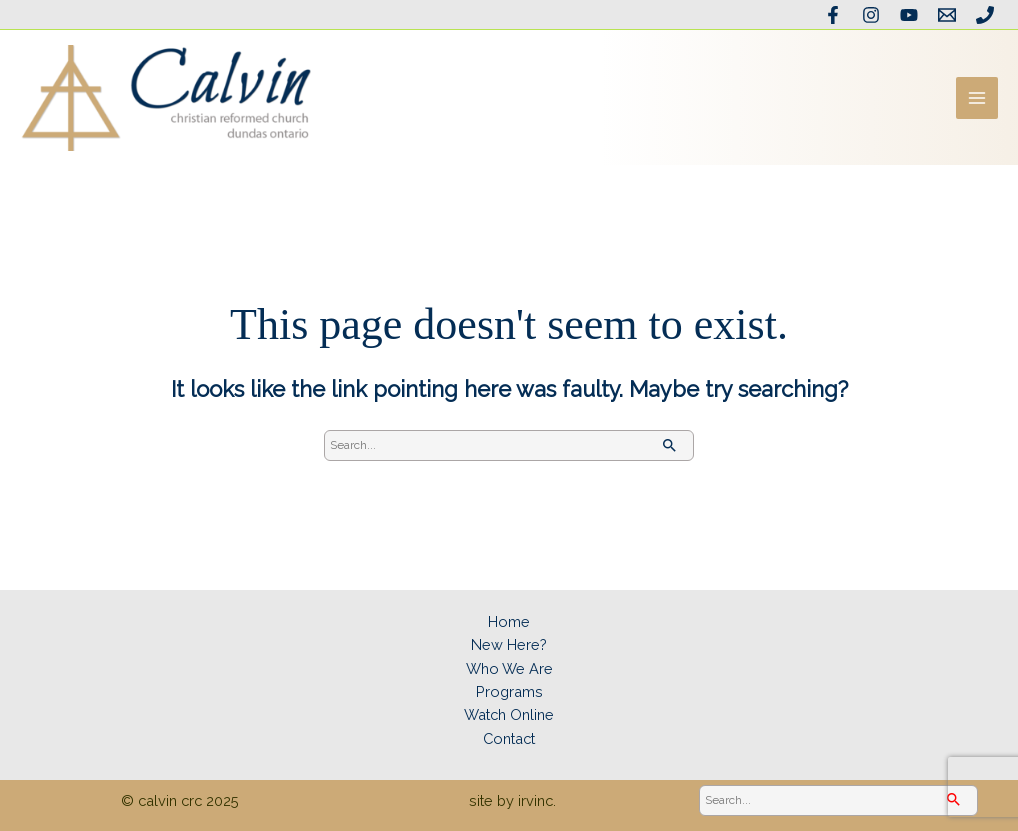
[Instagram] (871, 15)
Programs (509, 691)
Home (509, 621)
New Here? (509, 644)
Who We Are (509, 668)
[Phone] (985, 15)
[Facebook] (833, 15)
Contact (509, 738)
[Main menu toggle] (977, 98)
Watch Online (509, 714)
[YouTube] (909, 15)
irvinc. (537, 800)
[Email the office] (947, 15)
